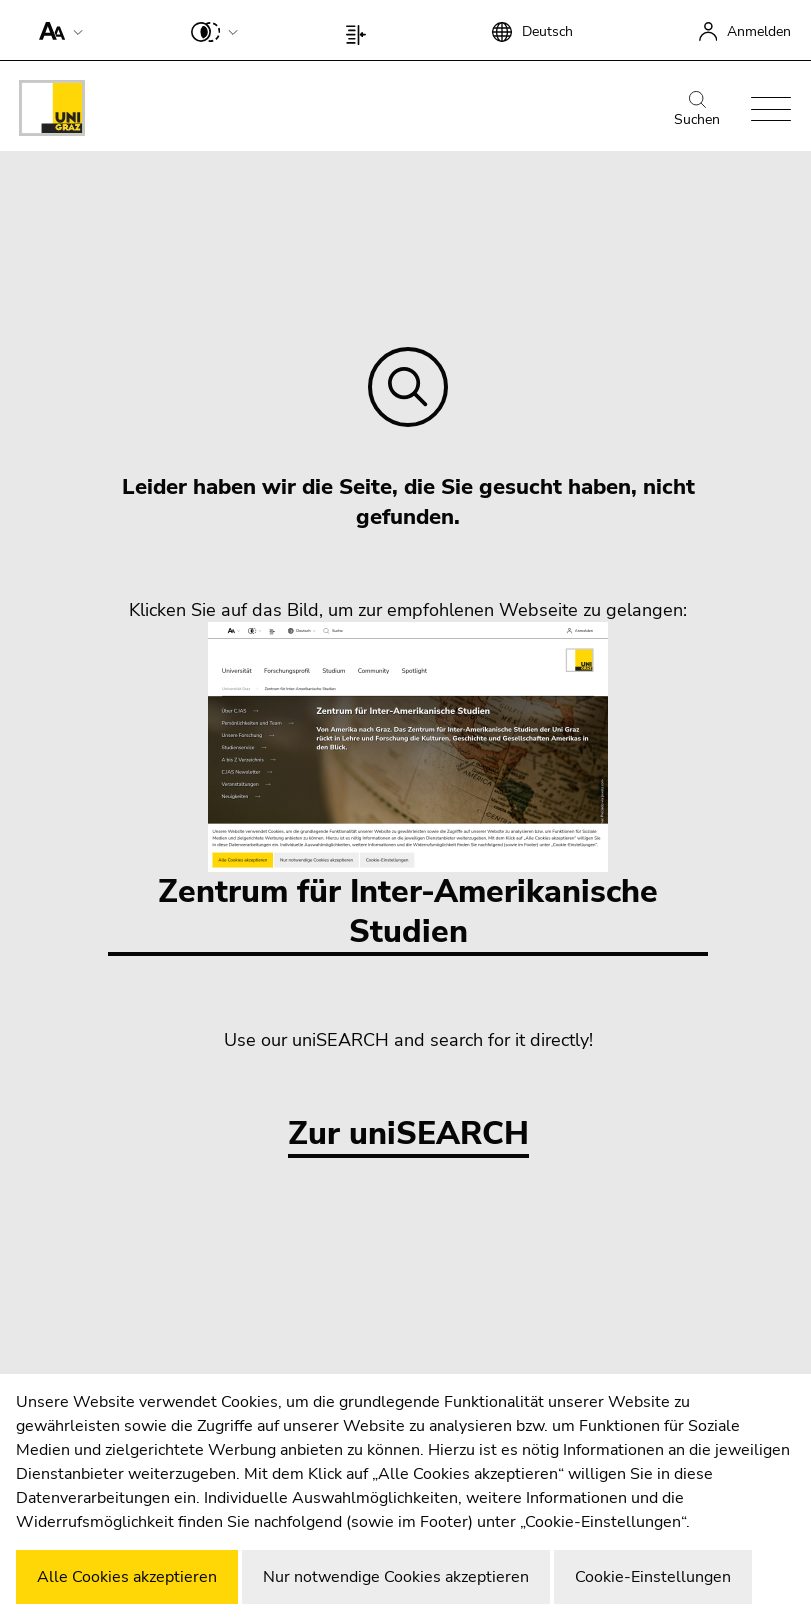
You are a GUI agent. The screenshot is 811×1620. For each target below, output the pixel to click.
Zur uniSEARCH (408, 1134)
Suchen (697, 110)
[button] (56, 30)
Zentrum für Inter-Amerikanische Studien (408, 787)
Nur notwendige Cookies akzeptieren (396, 1577)
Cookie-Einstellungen (653, 1577)
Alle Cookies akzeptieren (127, 1577)
